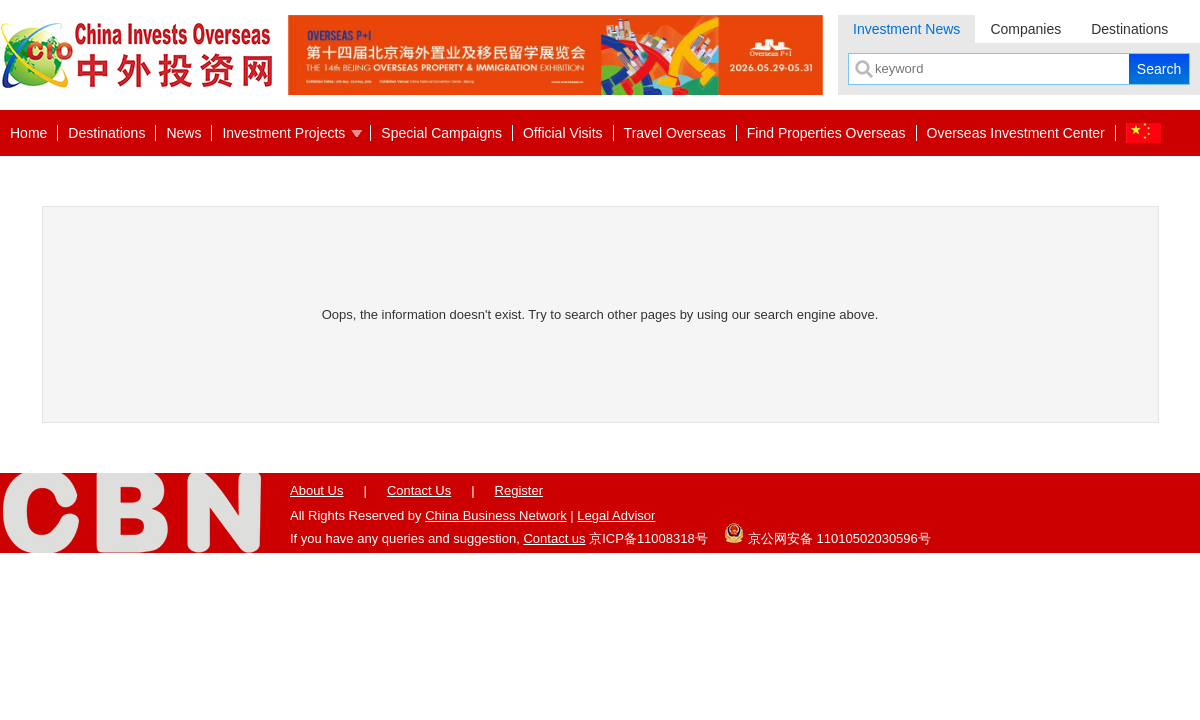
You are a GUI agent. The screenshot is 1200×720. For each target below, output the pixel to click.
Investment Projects (283, 133)
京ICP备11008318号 (648, 538)
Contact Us (419, 490)
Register (519, 490)
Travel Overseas (675, 133)
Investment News (906, 29)
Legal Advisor (616, 515)
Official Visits (563, 133)
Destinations (1129, 29)
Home (28, 133)
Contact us (554, 538)
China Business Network (496, 515)
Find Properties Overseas (826, 133)
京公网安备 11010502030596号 (827, 533)
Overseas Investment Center (1016, 133)
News (183, 133)
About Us (316, 490)
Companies (1025, 29)
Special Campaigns (441, 133)
